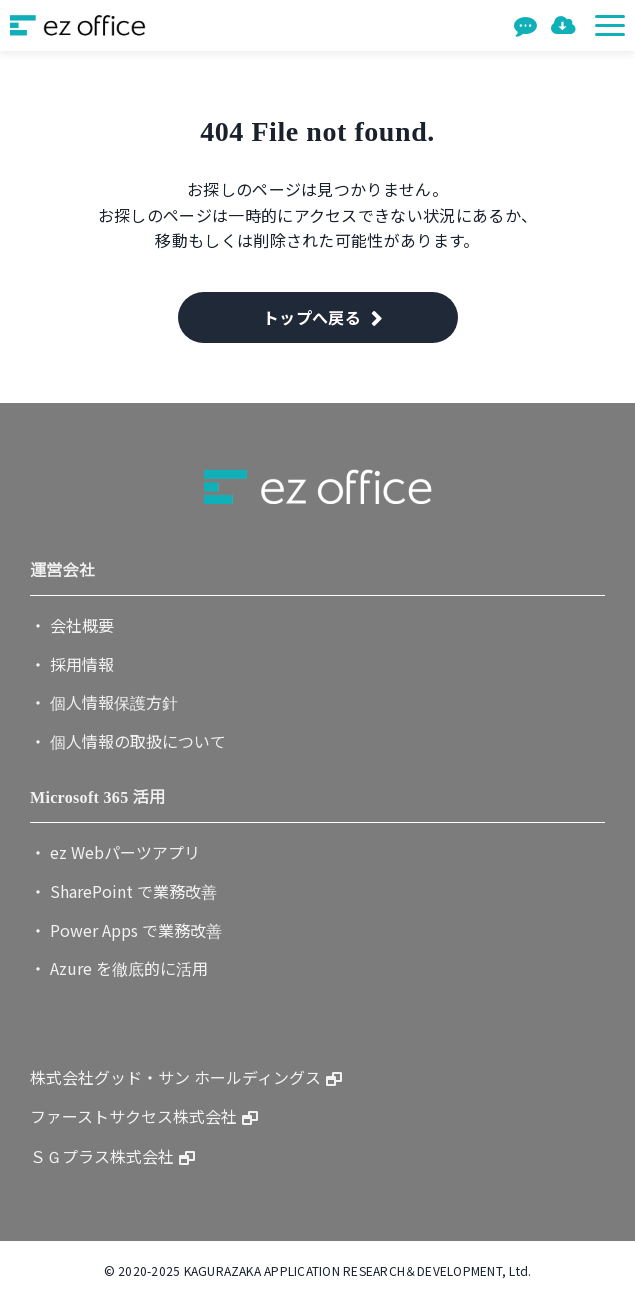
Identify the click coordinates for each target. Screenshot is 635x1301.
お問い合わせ (527, 25)
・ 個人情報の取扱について (128, 741)
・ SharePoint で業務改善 (123, 891)
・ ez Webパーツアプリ (115, 852)
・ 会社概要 (72, 625)
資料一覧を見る (565, 25)
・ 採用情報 (72, 664)
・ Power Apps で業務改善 (126, 930)
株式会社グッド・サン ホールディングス (175, 1077)
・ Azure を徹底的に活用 (119, 968)
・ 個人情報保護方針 (104, 702)
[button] (610, 25)
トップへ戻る (312, 317)
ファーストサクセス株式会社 (133, 1116)
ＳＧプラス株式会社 (102, 1156)
